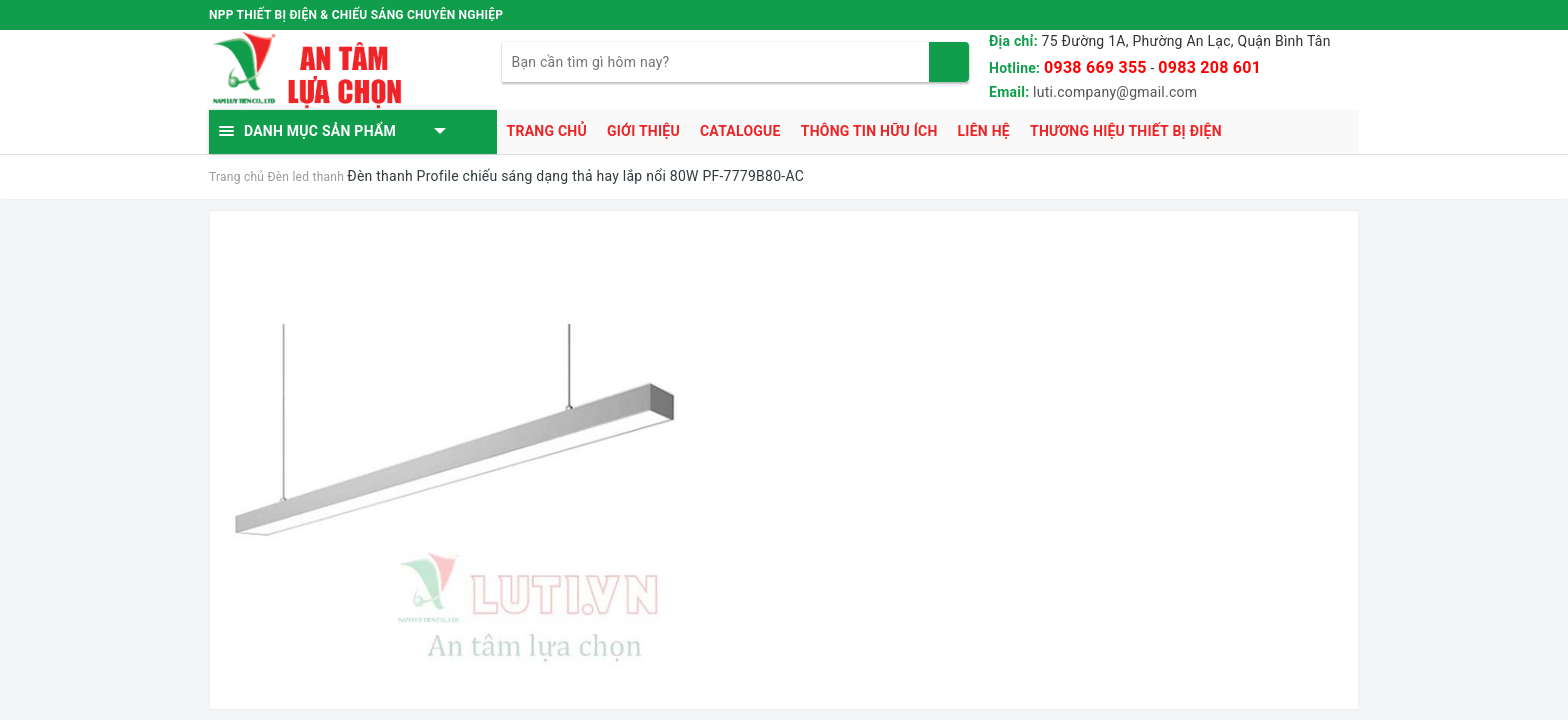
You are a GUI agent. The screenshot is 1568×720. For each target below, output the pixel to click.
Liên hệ (984, 131)
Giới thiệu (643, 131)
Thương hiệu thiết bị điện (1126, 131)
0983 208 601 (1209, 67)
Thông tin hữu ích (869, 131)
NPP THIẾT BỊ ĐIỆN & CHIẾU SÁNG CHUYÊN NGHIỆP (356, 15)
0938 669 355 (1095, 67)
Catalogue (740, 131)
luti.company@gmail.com (1115, 92)
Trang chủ (547, 131)
